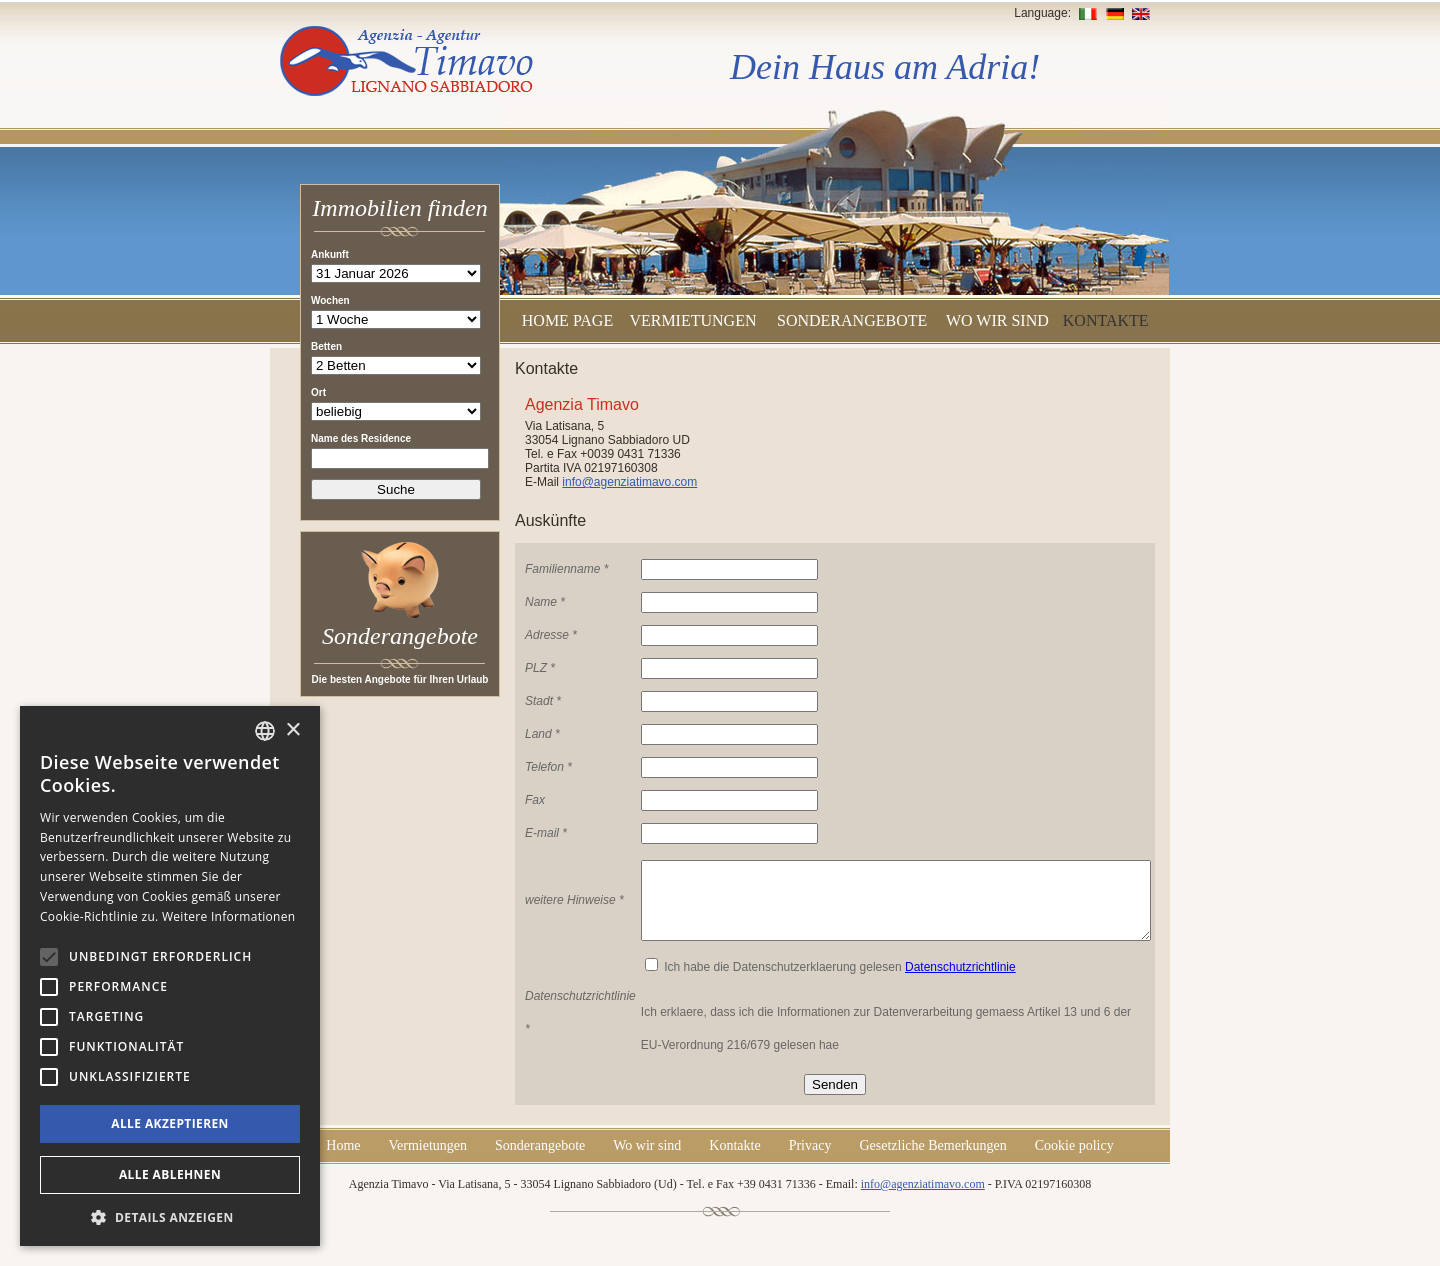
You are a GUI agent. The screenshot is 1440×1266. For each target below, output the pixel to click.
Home (343, 1160)
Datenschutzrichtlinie (960, 982)
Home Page (567, 320)
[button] (170, 1216)
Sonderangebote (852, 320)
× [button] (292, 730)
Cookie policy (1074, 1160)
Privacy (810, 1160)
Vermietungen (692, 320)
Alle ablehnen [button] (170, 1174)
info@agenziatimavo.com (629, 482)
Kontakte (1106, 320)
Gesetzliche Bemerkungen (932, 1160)
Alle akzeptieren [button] (170, 1123)
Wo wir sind (997, 320)
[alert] (170, 976)
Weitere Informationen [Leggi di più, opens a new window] (229, 916)
